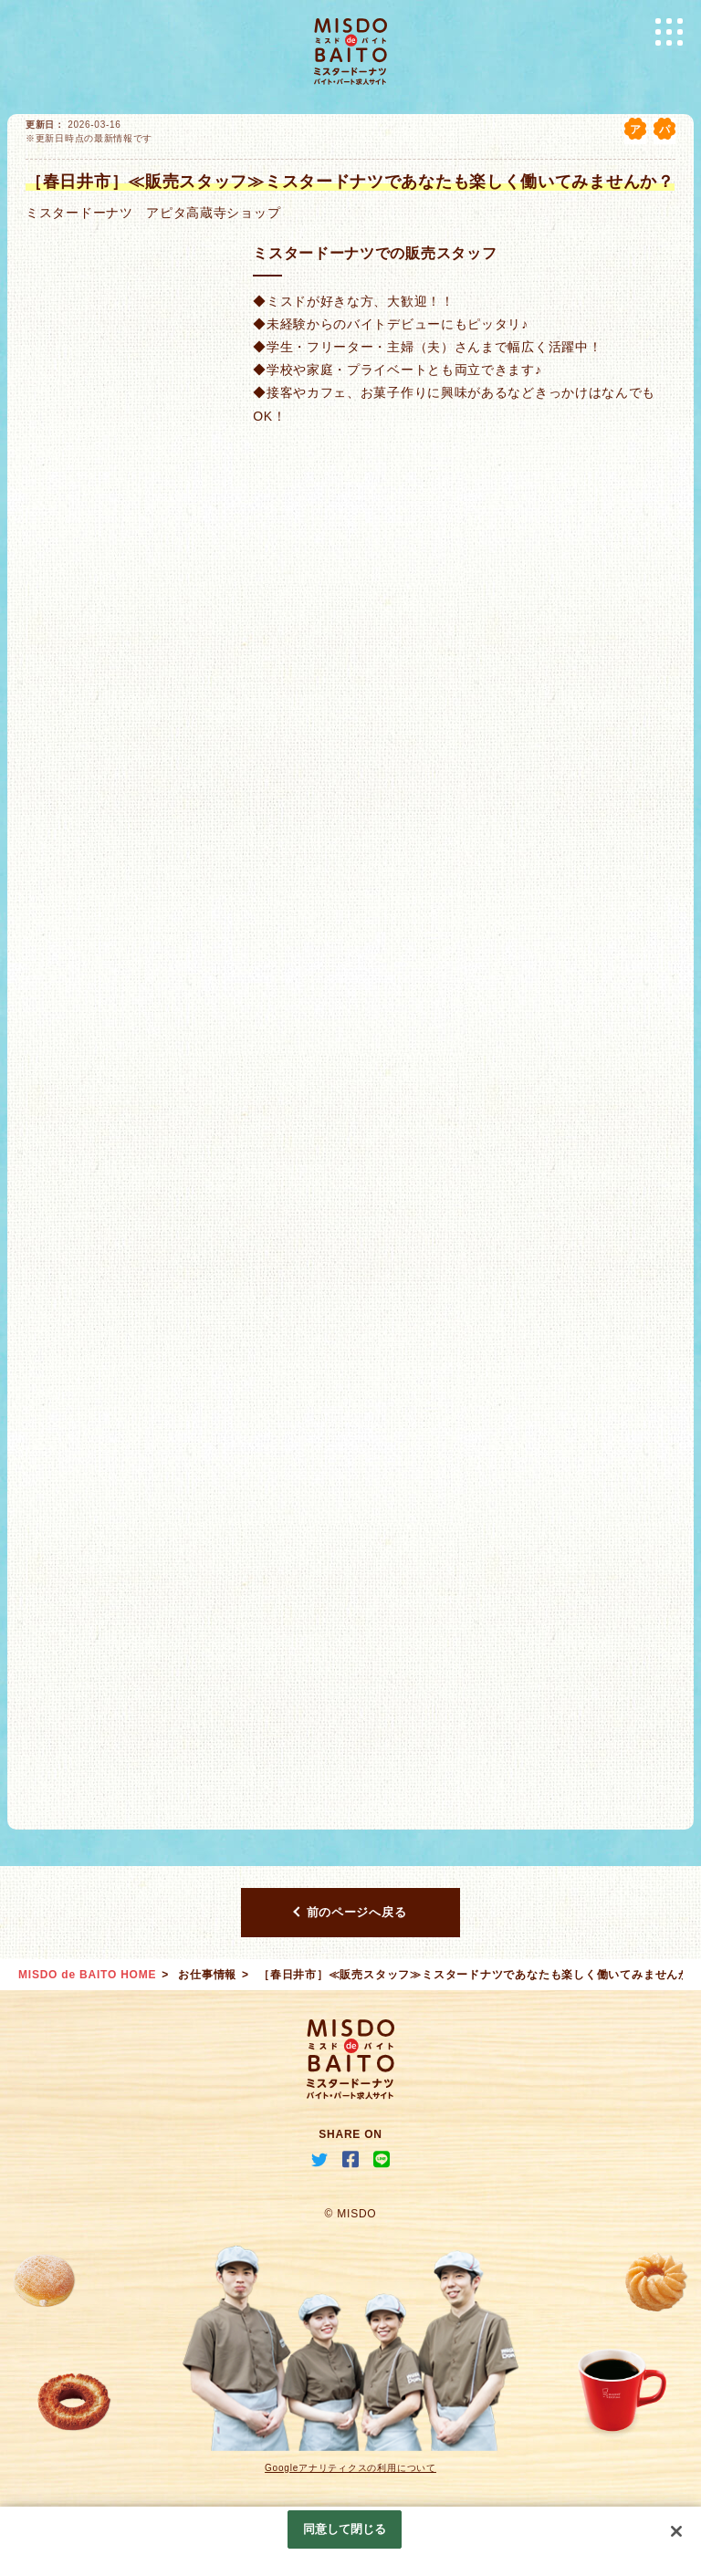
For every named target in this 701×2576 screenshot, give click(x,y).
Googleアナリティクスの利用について (350, 2468)
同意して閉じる (345, 2529)
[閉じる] (676, 2531)
